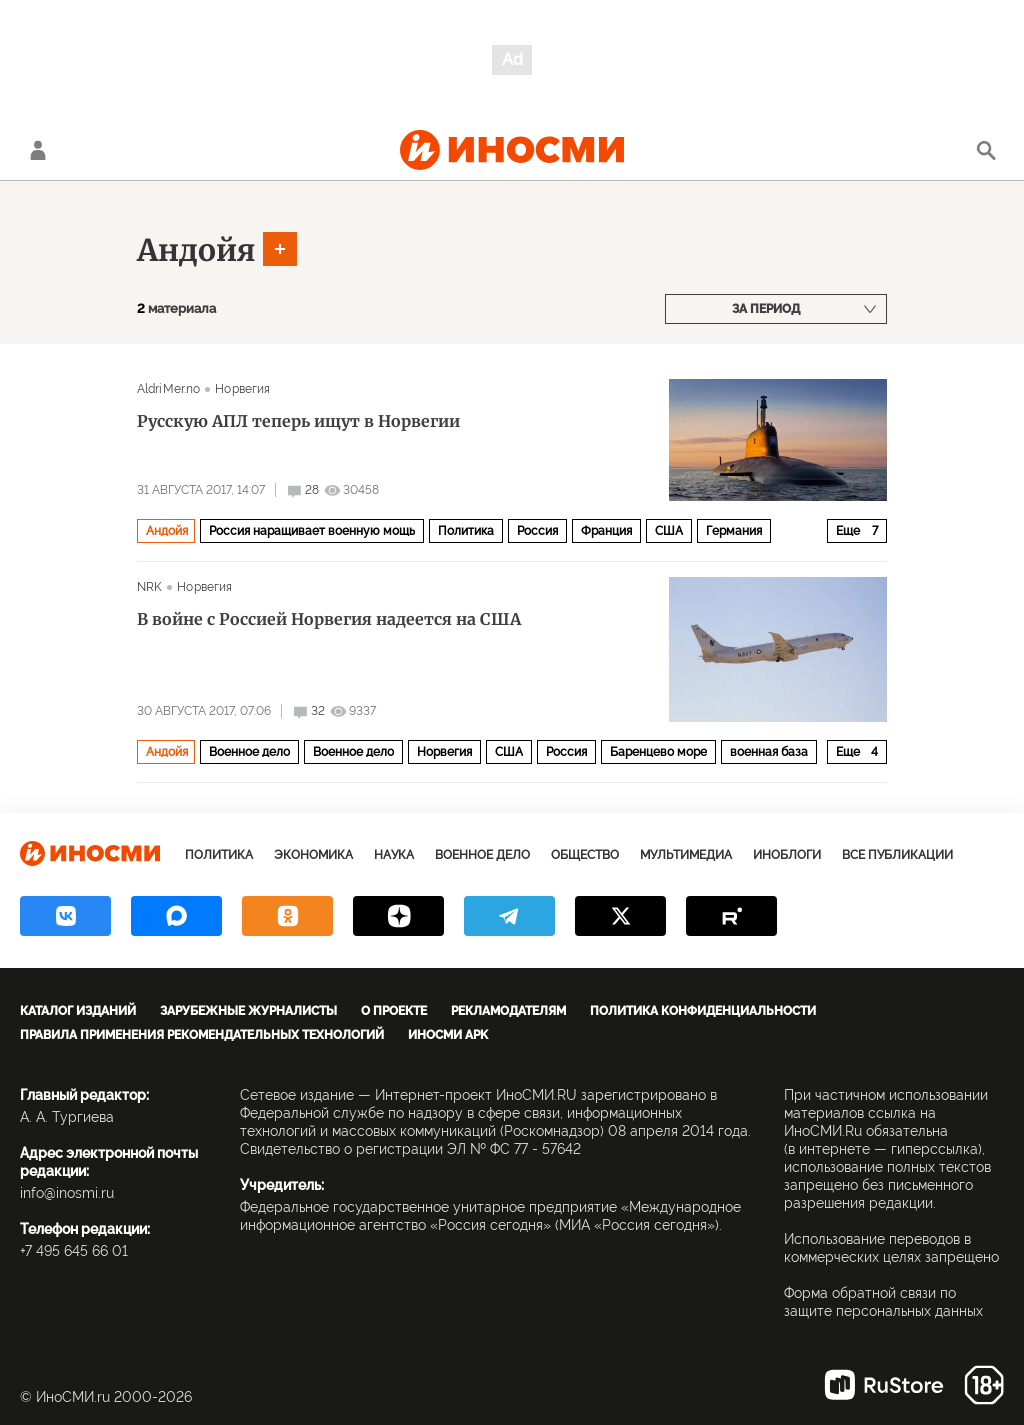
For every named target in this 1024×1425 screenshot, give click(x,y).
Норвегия (242, 389)
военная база (769, 752)
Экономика (313, 855)
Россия (537, 531)
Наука (394, 855)
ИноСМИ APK (448, 1035)
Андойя (196, 250)
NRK (149, 587)
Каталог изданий (78, 1011)
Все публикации (897, 855)
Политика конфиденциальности (703, 1011)
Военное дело (249, 752)
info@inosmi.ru (67, 1193)
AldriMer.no (168, 389)
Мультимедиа (686, 855)
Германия (734, 531)
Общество (585, 855)
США (669, 531)
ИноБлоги (787, 855)
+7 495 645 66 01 (74, 1251)
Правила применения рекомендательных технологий (202, 1035)
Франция (606, 531)
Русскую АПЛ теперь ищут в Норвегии (298, 421)
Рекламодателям (508, 1011)
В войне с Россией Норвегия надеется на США (329, 619)
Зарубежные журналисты (248, 1011)
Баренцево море (658, 752)
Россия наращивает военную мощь (312, 531)
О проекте (394, 1011)
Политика (466, 531)
